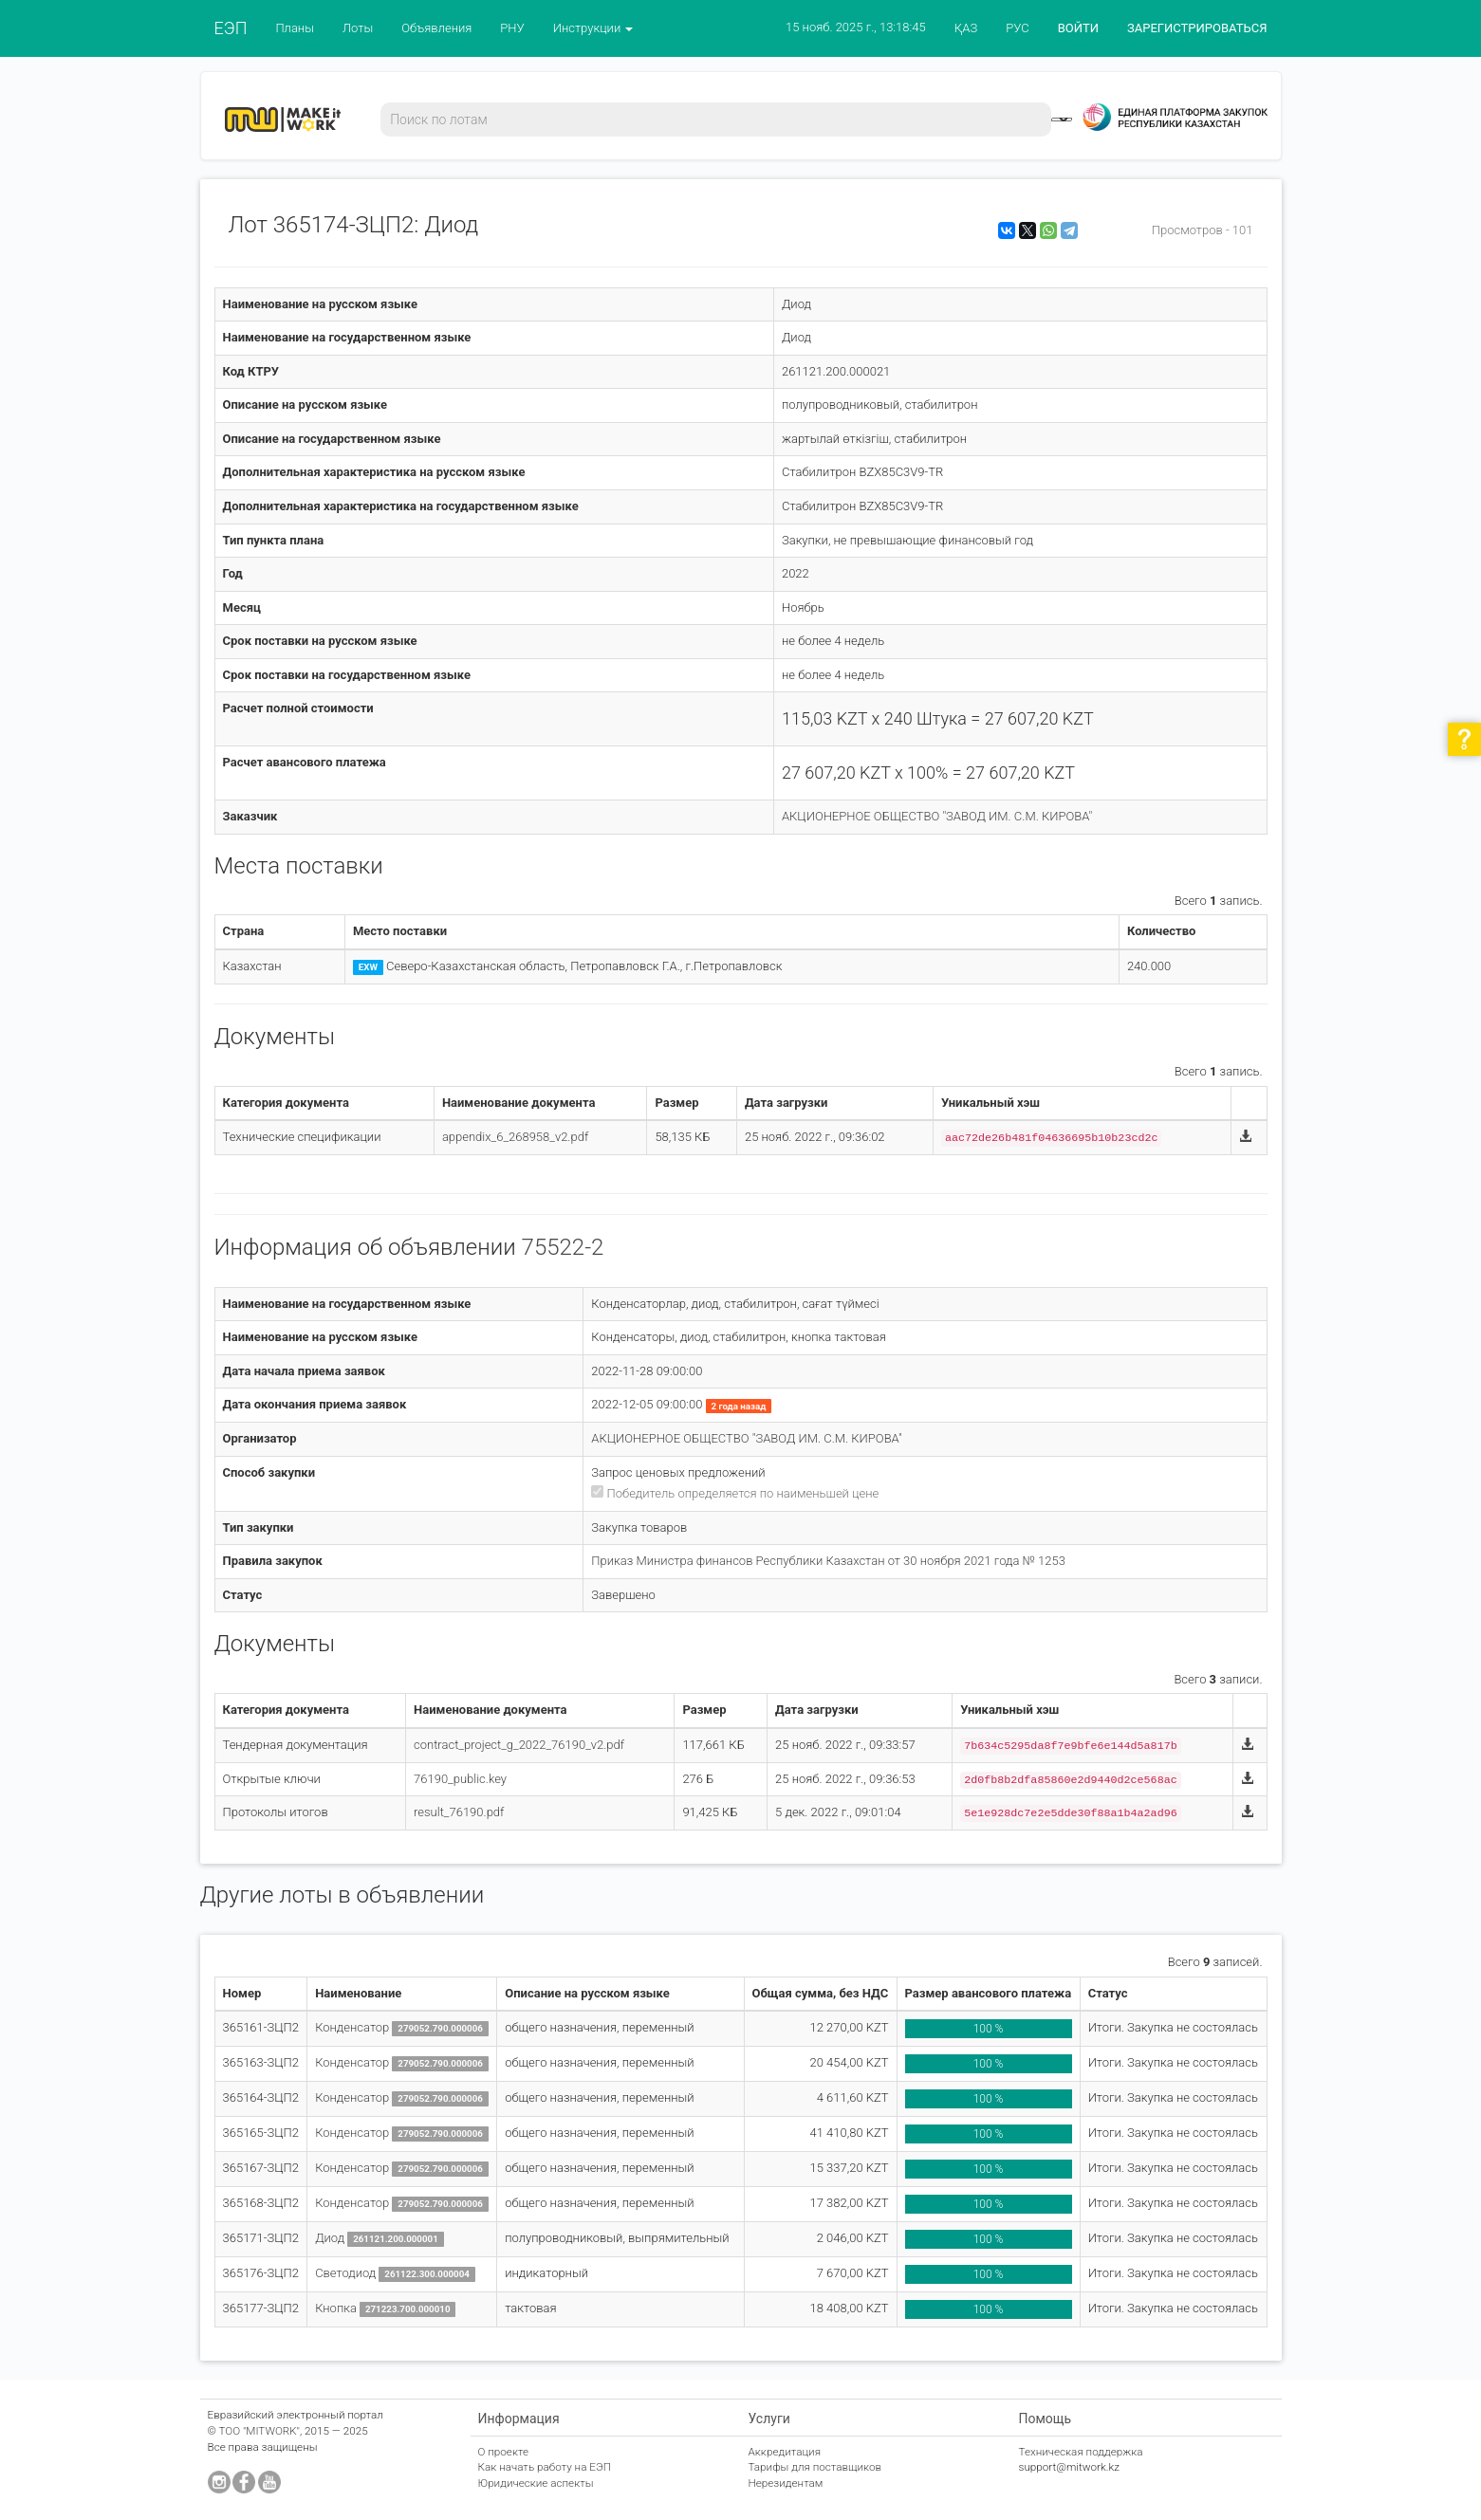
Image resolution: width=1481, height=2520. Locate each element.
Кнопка (336, 2308)
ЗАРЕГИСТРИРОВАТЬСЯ (1197, 28)
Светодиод (345, 2273)
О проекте (503, 2451)
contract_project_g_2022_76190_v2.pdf (519, 1745)
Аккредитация (785, 2451)
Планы (294, 28)
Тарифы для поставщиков (815, 2467)
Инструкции (593, 28)
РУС (1017, 28)
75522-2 (563, 1247)
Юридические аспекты (536, 2483)
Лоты (357, 28)
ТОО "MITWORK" (259, 2430)
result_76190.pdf (459, 1812)
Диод (329, 2238)
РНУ (512, 28)
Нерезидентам (786, 2483)
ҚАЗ (966, 28)
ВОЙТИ (1078, 28)
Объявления (436, 28)
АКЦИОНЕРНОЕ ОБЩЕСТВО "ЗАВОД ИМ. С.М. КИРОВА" (937, 816)
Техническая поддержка (1081, 2451)
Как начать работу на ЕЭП (544, 2467)
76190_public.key (460, 1779)
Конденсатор (352, 2027)
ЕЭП (231, 28)
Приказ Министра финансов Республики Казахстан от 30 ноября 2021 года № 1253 (828, 1561)
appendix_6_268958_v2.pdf (515, 1137)
